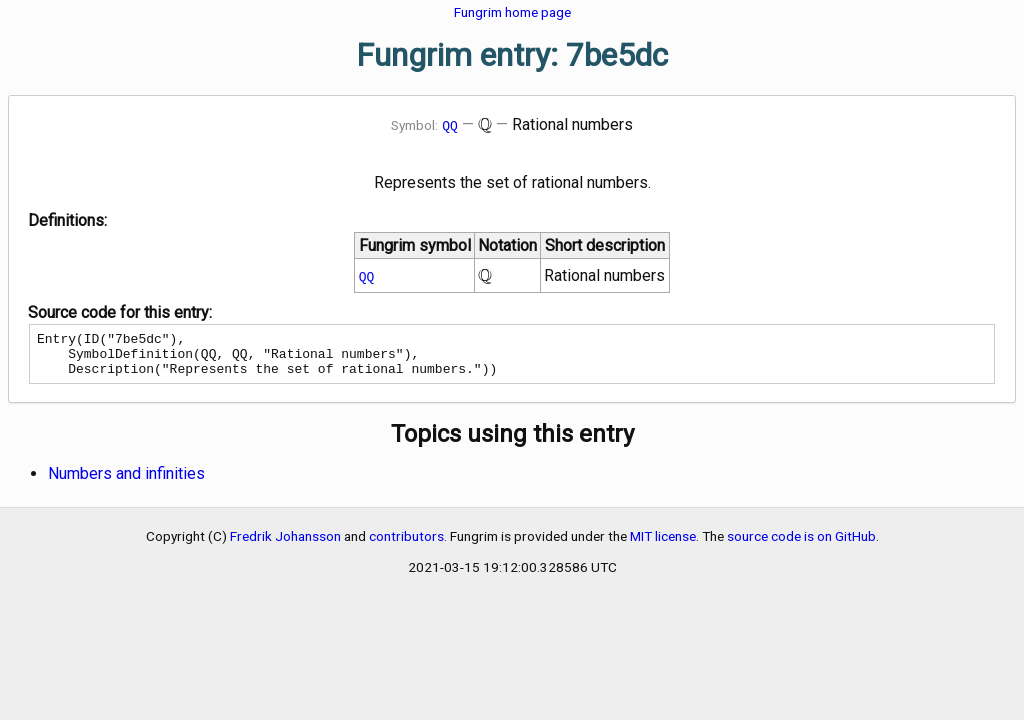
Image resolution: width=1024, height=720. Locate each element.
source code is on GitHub (801, 545)
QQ (450, 125)
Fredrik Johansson (285, 545)
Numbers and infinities (126, 482)
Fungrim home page (512, 12)
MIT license (663, 545)
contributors (406, 545)
